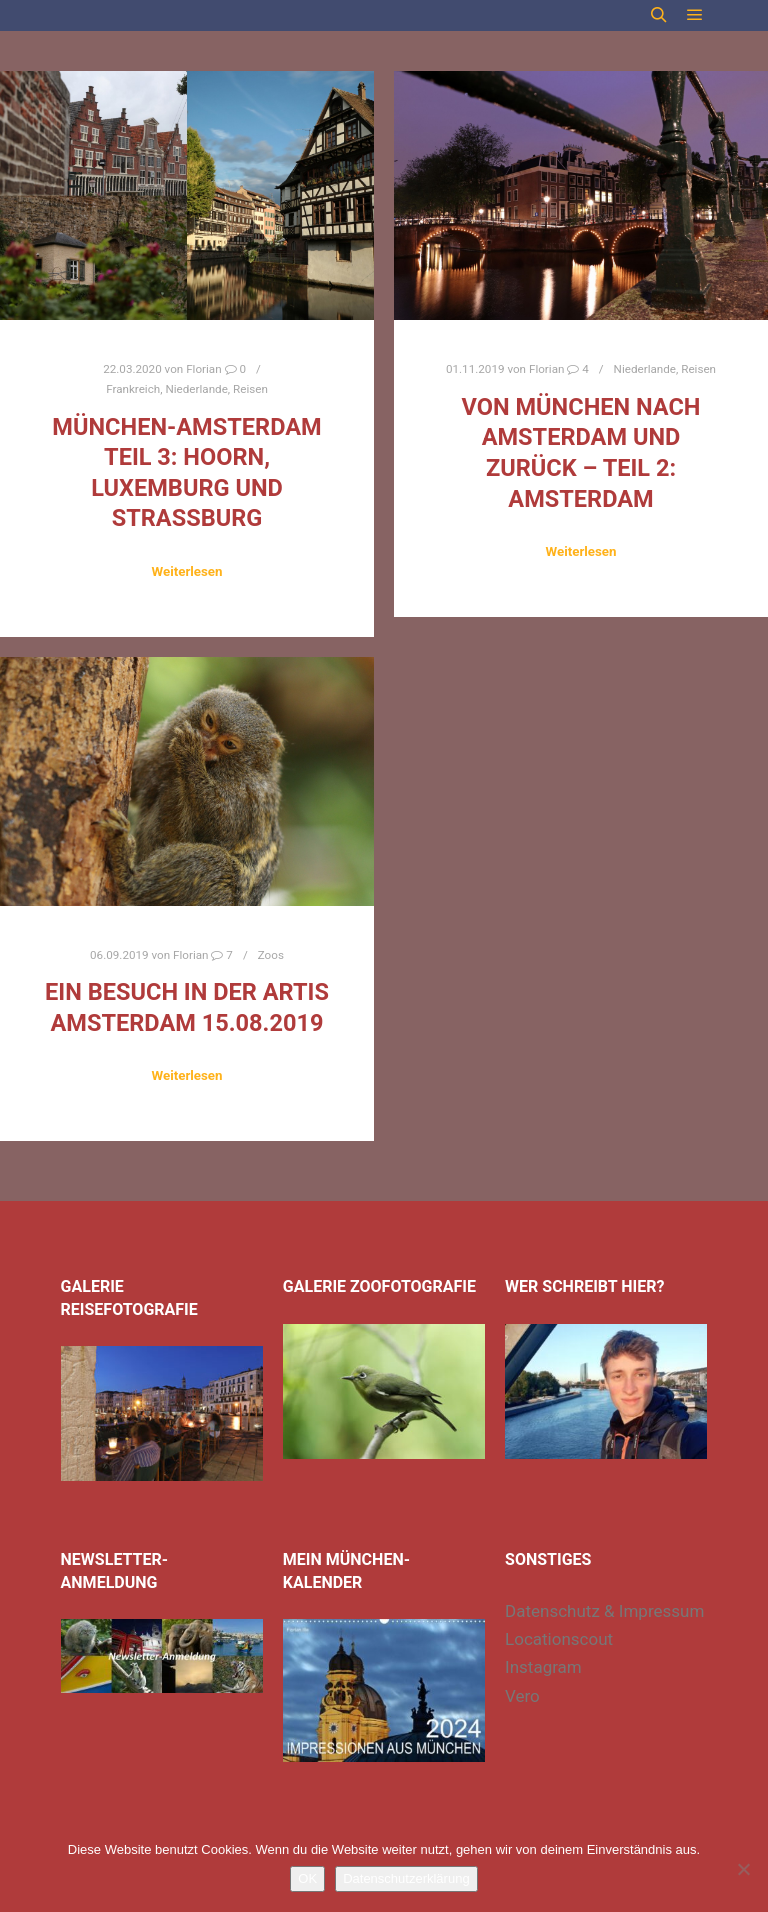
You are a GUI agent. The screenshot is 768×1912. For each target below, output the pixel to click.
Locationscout (559, 1639)
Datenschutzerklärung (406, 1878)
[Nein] (743, 1869)
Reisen (250, 389)
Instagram (543, 1667)
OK (307, 1878)
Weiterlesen (186, 571)
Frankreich (133, 389)
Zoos (271, 955)
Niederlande (196, 389)
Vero (522, 1696)
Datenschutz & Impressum (604, 1611)
